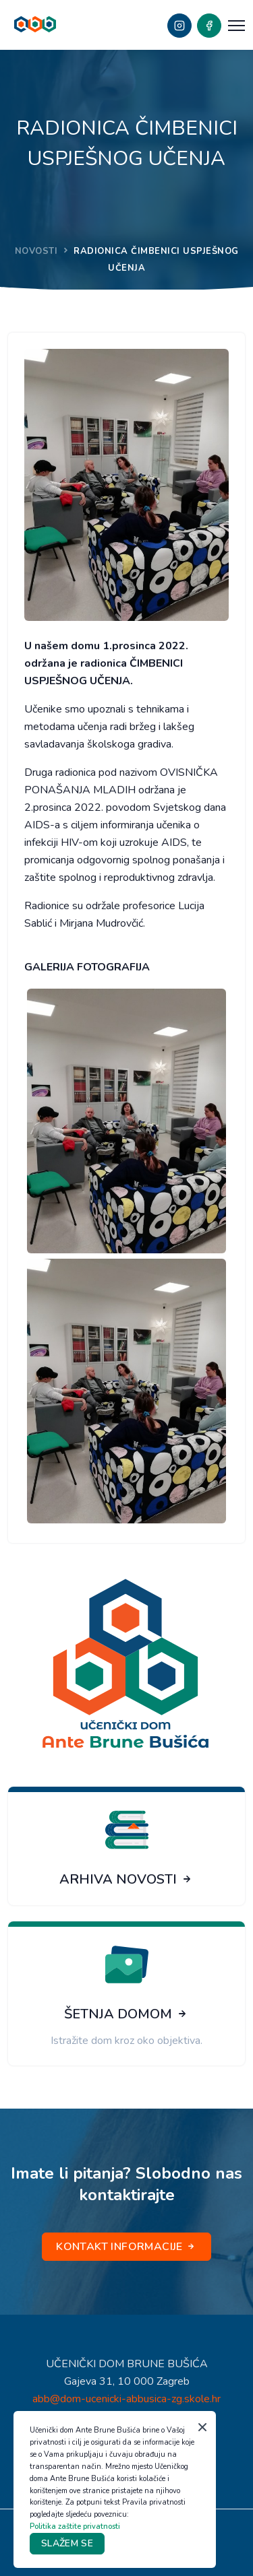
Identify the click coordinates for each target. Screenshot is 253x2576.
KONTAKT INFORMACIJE (126, 2246)
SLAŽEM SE (67, 2543)
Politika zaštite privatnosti (75, 2526)
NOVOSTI (36, 251)
